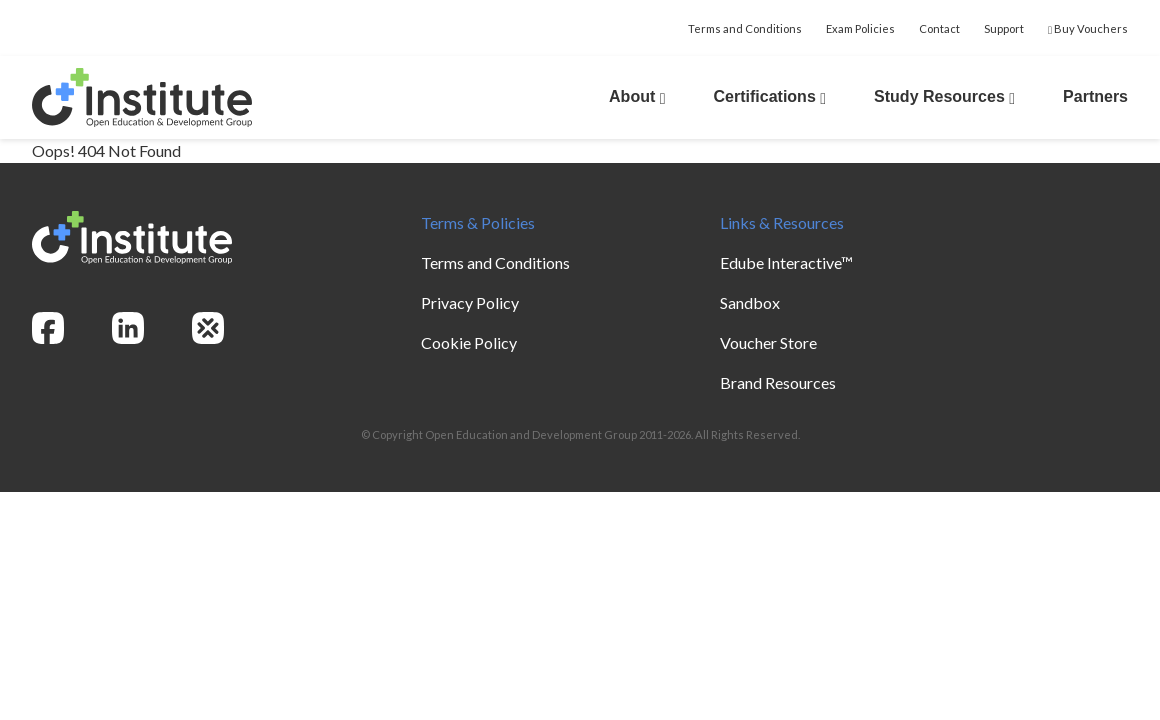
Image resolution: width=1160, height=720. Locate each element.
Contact (939, 28)
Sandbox (750, 302)
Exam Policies (860, 28)
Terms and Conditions (745, 28)
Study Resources (944, 96)
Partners (1095, 96)
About (637, 96)
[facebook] (48, 328)
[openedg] (208, 328)
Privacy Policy (470, 302)
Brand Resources (778, 382)
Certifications (770, 96)
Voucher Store (768, 342)
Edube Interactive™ (786, 262)
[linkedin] (128, 328)
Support (1004, 28)
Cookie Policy (469, 342)
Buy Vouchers (1088, 28)
